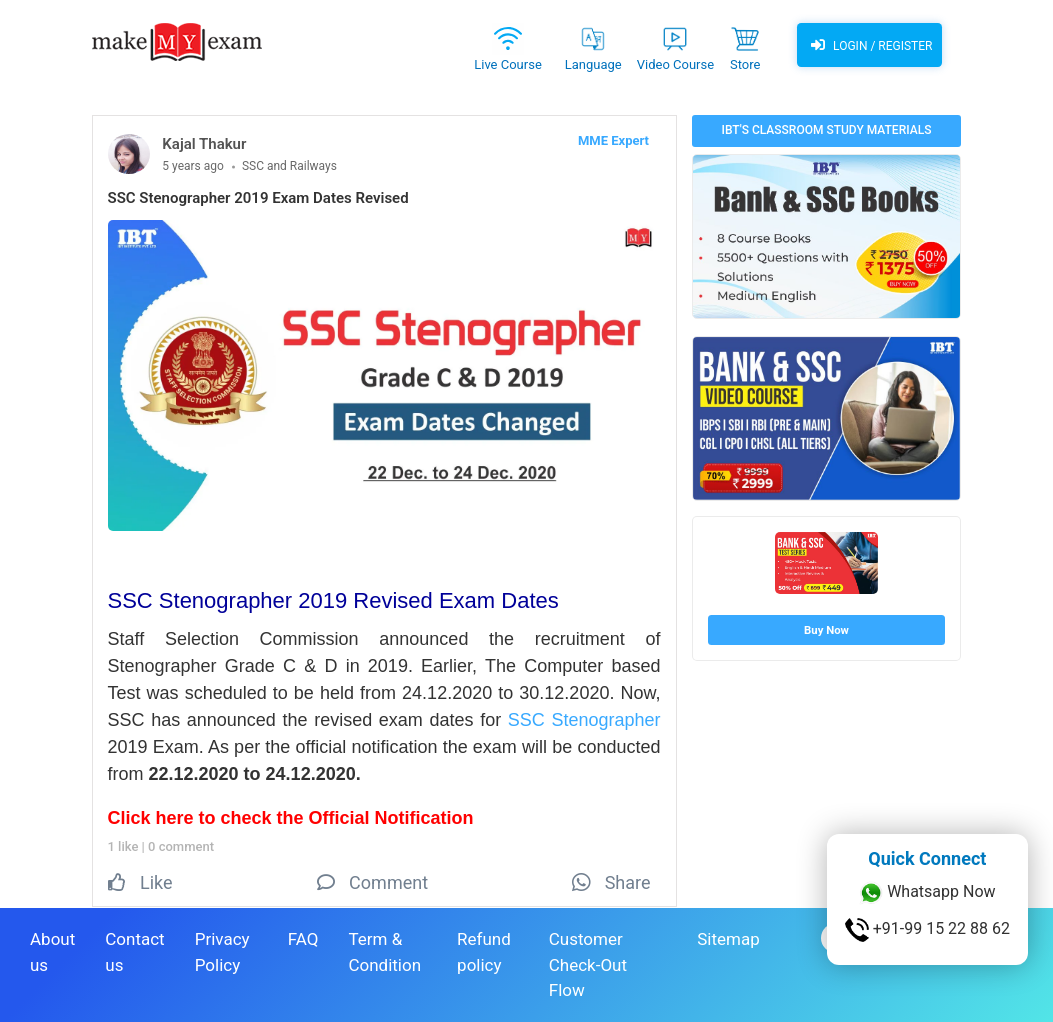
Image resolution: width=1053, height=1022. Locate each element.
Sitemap (728, 939)
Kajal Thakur (204, 144)
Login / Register (869, 45)
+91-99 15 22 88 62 (927, 930)
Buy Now (826, 630)
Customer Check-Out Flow (588, 964)
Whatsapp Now (927, 893)
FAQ (303, 939)
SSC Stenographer (584, 720)
